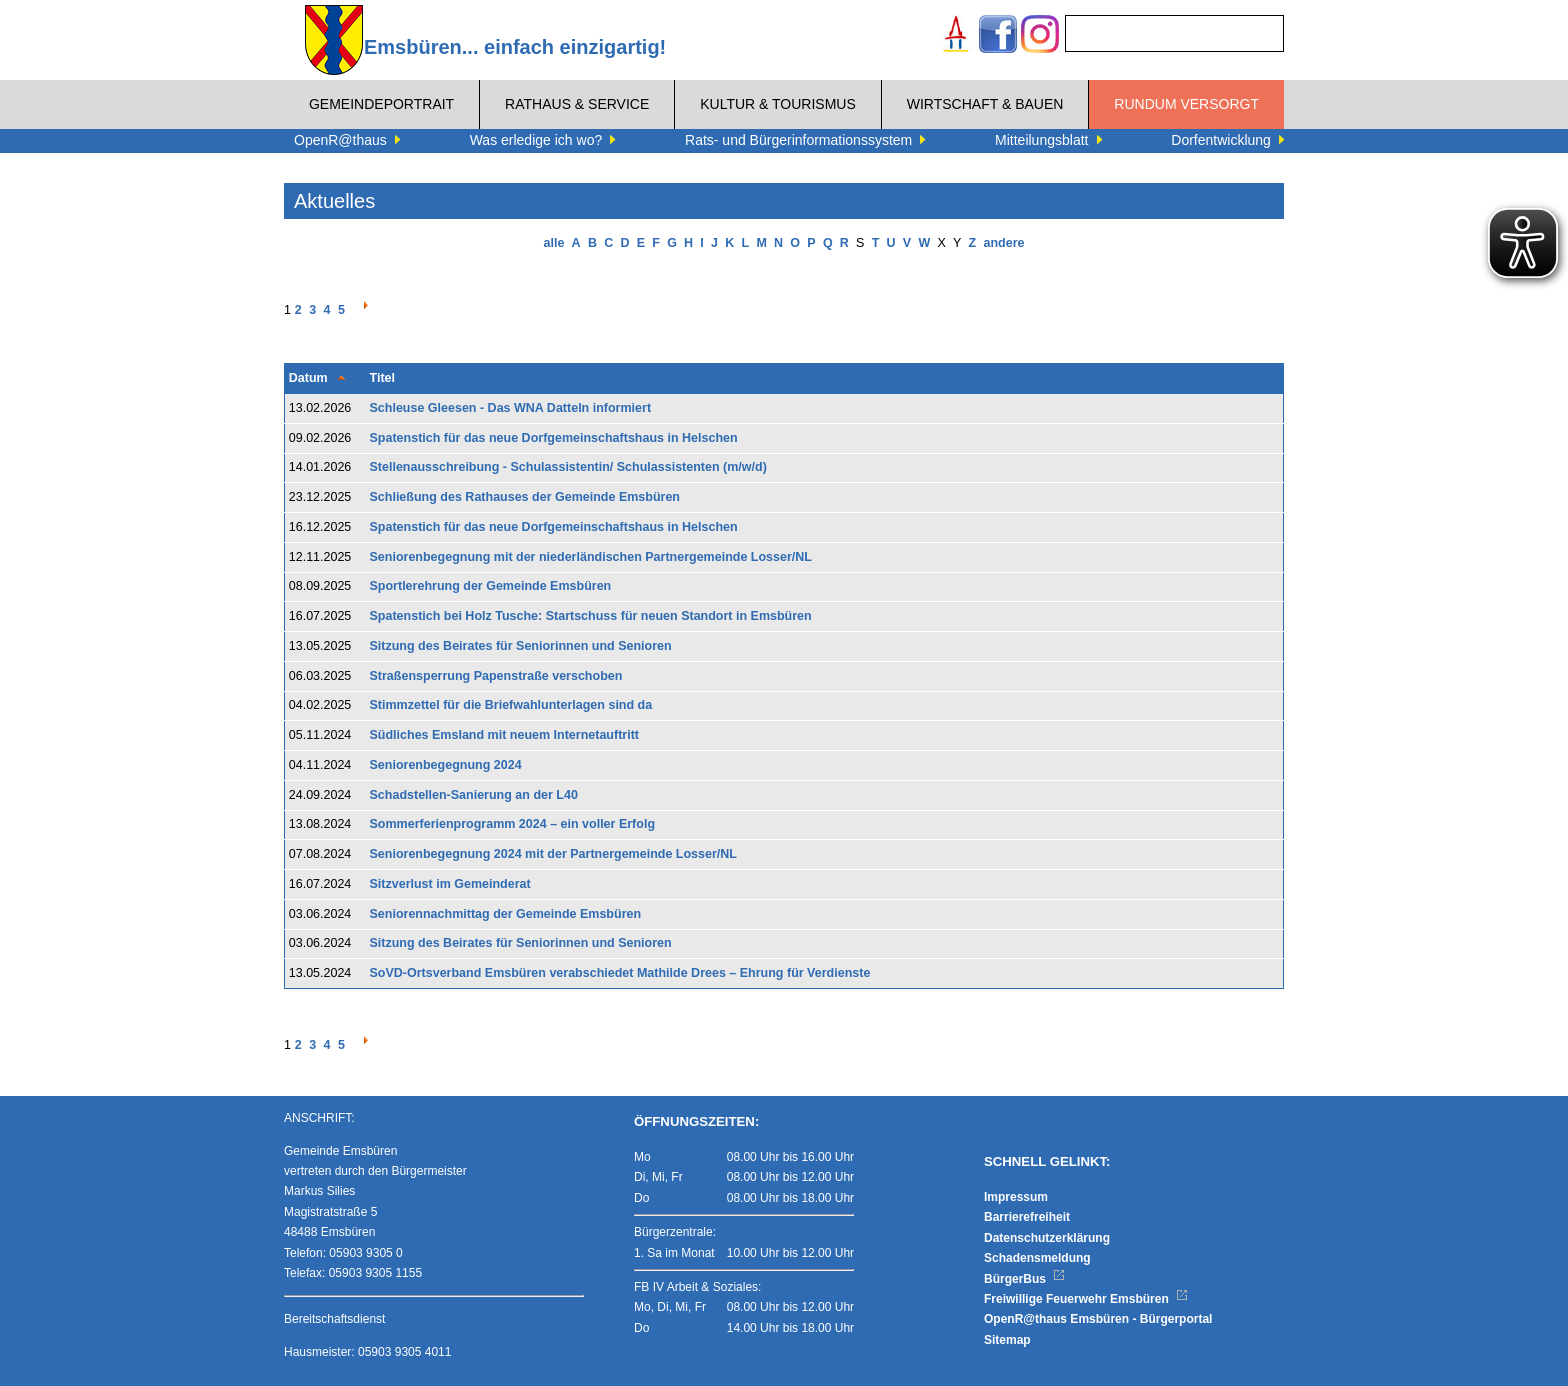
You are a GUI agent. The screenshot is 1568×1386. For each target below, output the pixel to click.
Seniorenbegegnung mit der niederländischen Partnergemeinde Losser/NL (591, 557)
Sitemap (1007, 1340)
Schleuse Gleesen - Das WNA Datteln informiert (511, 408)
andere (1003, 243)
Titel (382, 378)
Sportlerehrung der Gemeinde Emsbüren (491, 586)
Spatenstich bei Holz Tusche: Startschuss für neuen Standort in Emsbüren (591, 616)
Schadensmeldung (1037, 1258)
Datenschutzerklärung (1047, 1238)
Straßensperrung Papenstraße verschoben (496, 676)
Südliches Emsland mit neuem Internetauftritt (505, 735)
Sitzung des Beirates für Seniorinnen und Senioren (521, 646)
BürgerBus (1024, 1279)
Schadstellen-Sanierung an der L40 (474, 795)
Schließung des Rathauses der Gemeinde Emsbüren (525, 497)
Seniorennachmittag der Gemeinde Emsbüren (506, 914)
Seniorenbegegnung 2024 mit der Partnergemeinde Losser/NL (553, 854)
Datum (308, 378)
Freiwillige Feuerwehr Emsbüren (1086, 1299)
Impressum (1016, 1197)
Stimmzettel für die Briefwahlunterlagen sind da (511, 705)
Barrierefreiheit (1027, 1217)
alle (554, 243)
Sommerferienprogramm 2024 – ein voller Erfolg (513, 824)
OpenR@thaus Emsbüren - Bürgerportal (1098, 1319)
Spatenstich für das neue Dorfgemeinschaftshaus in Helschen (554, 438)
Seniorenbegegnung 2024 (446, 765)
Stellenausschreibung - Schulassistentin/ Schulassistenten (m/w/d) (568, 467)
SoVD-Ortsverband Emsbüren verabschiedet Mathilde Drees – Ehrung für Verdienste (620, 973)
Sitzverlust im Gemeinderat (450, 884)
